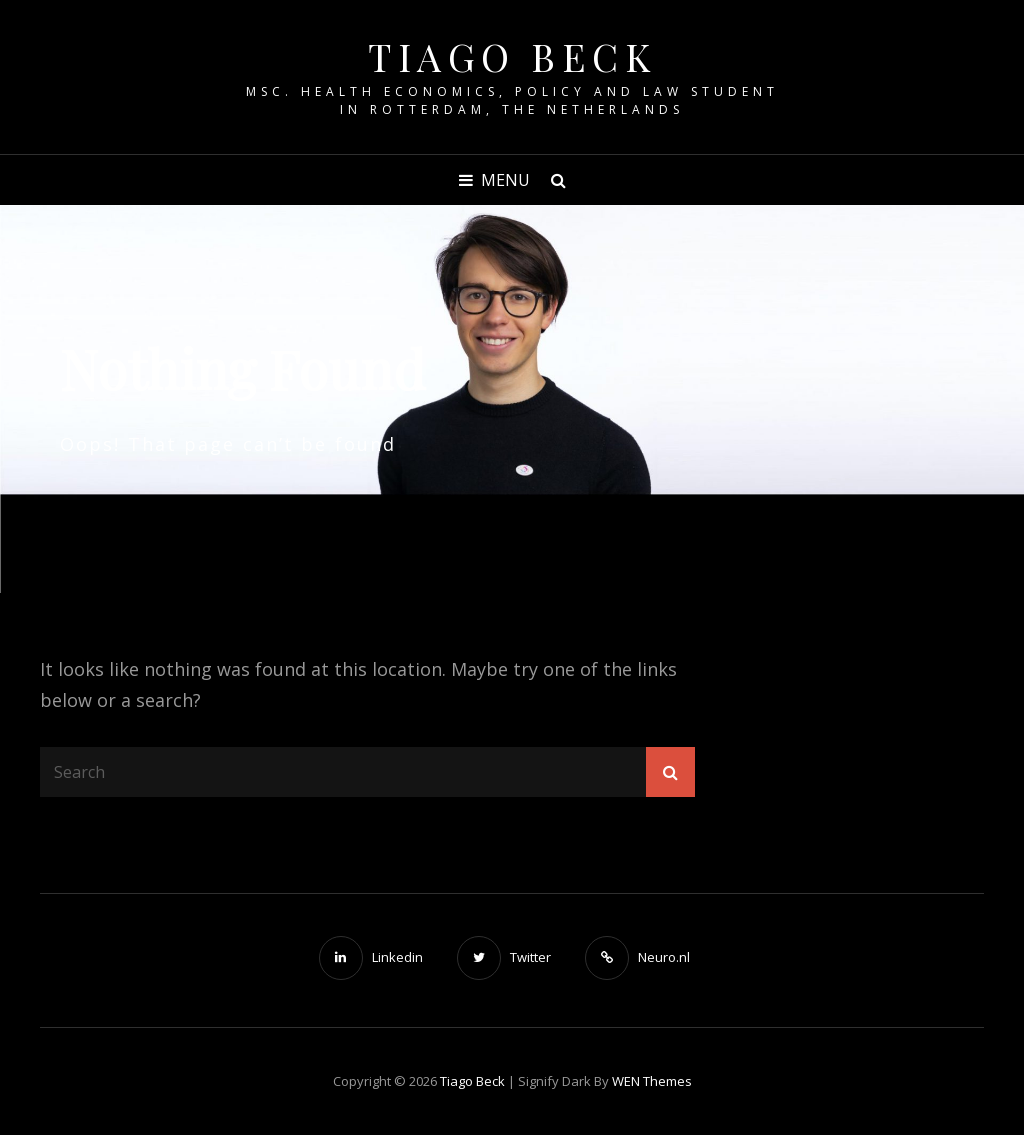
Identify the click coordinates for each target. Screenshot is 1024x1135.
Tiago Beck (512, 56)
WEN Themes (652, 1081)
